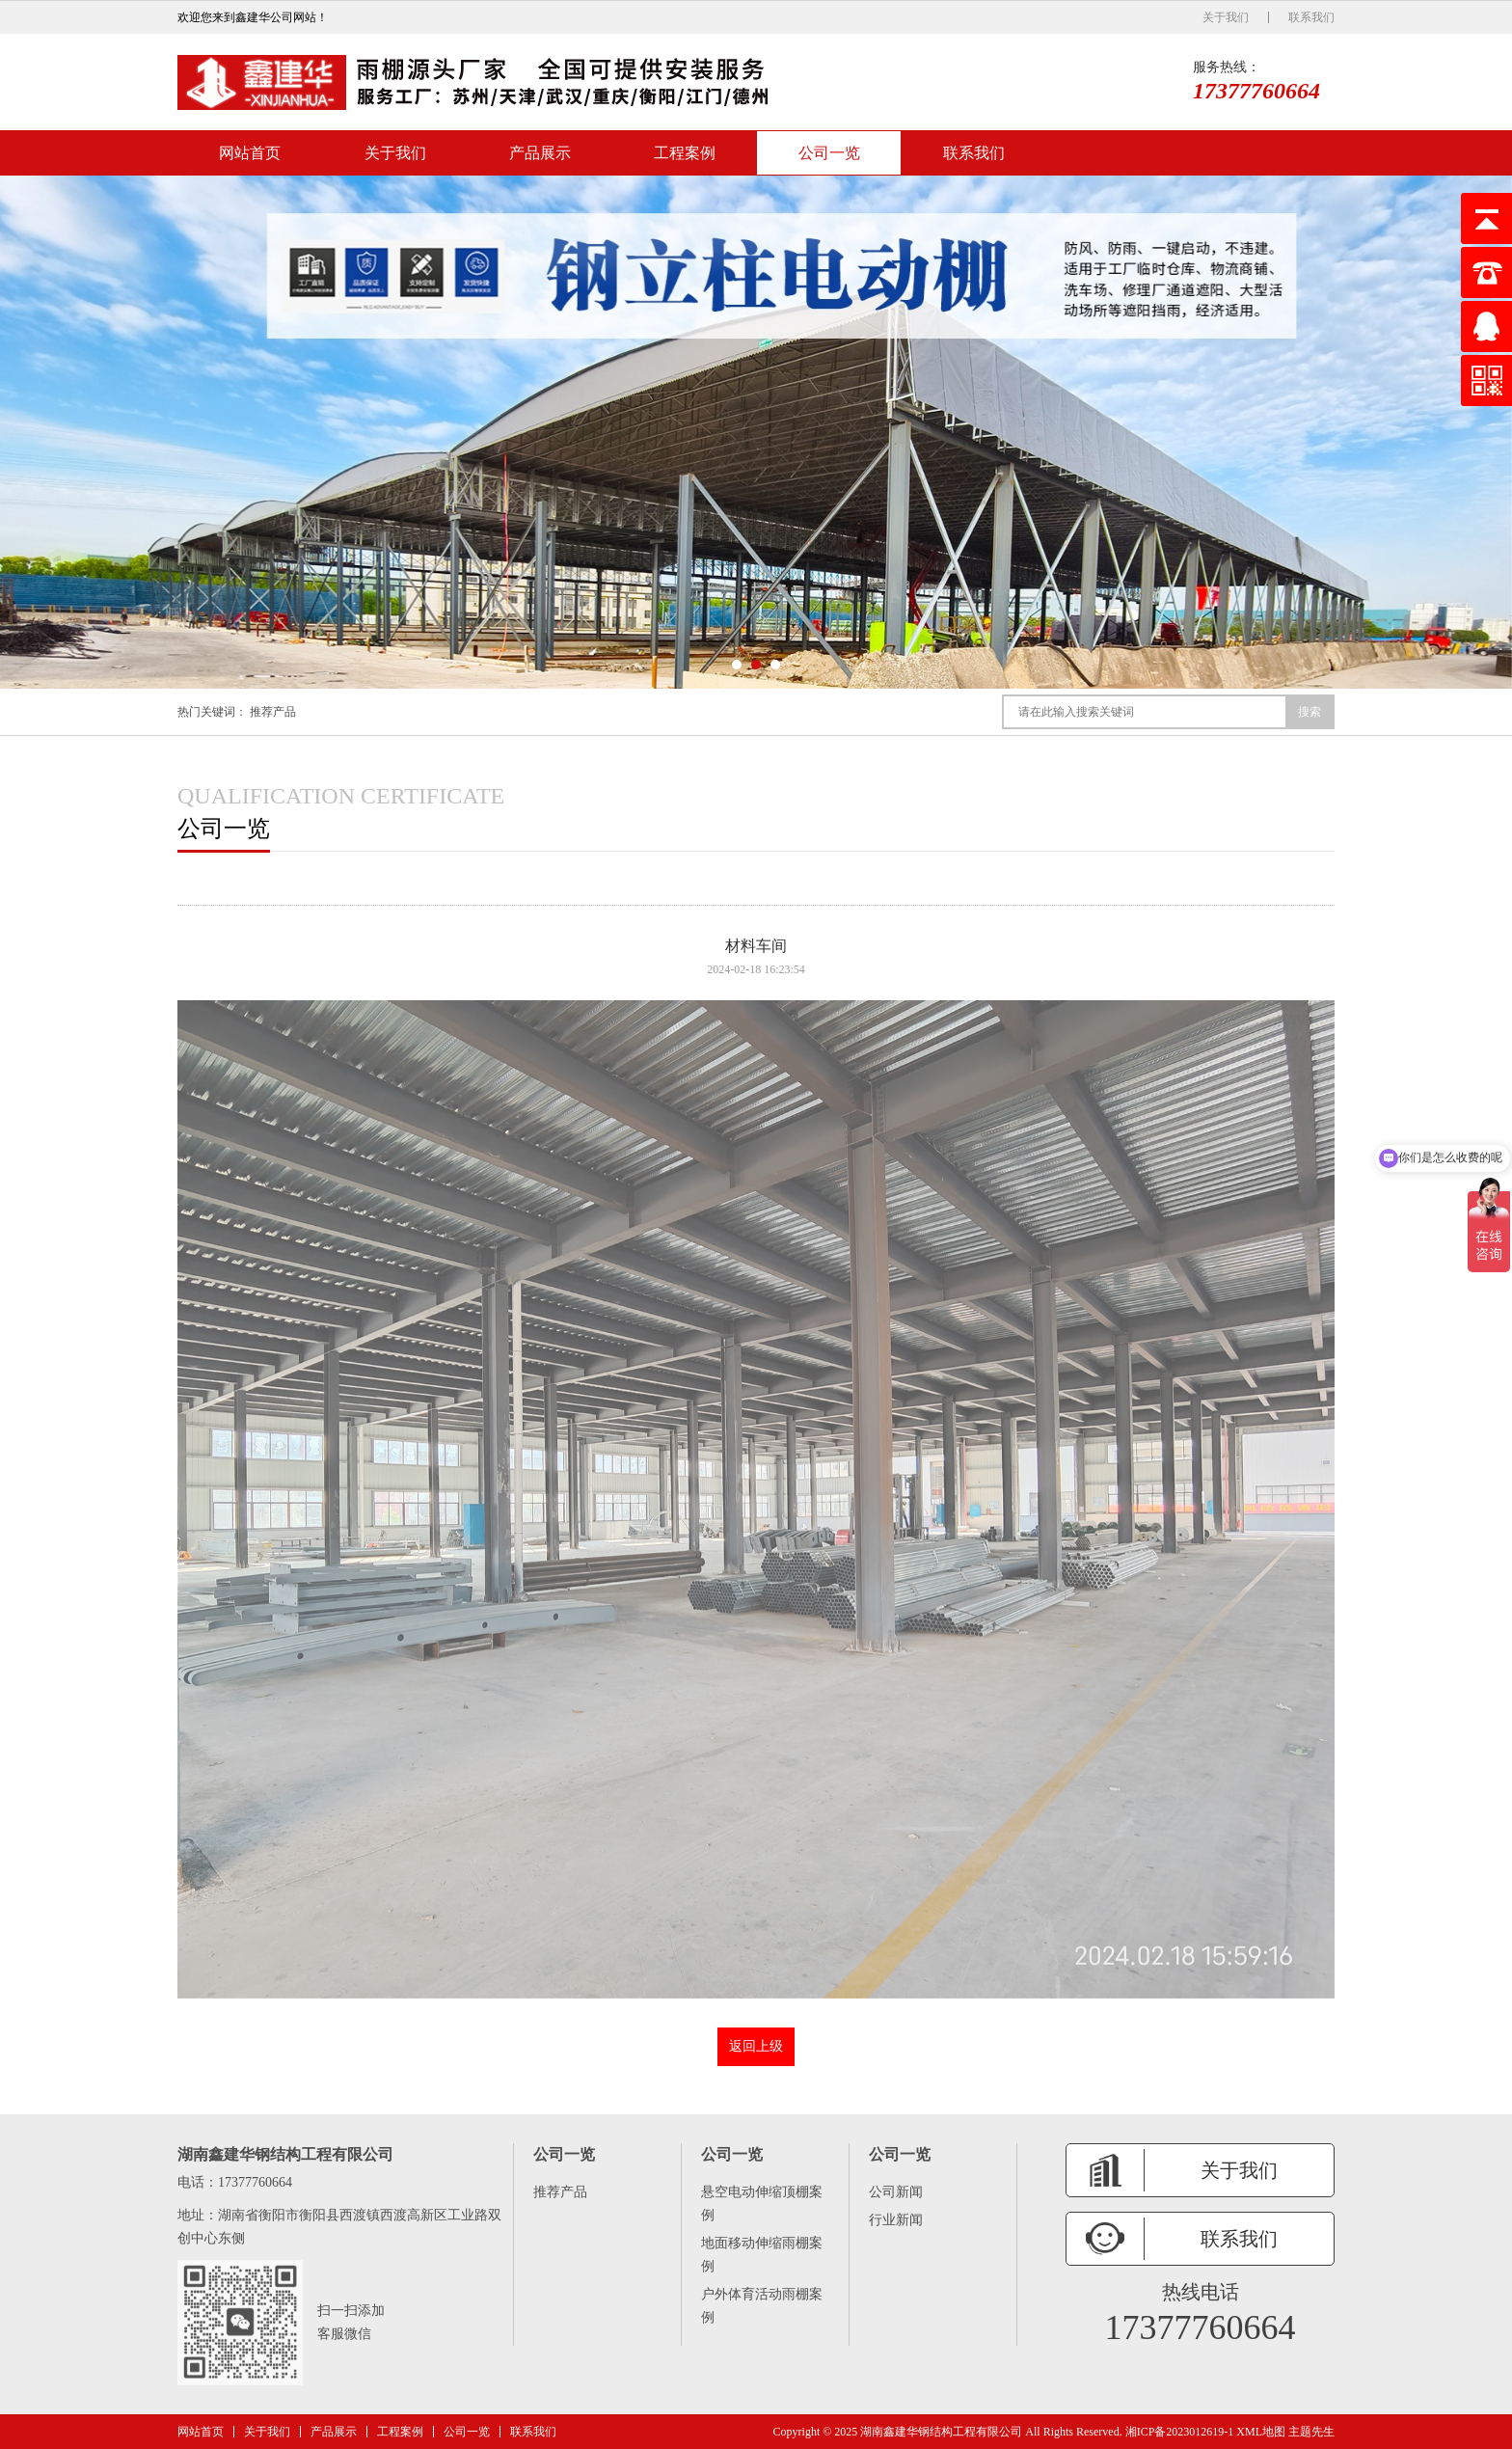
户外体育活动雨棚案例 (762, 2306)
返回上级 (756, 2046)
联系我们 (1311, 17)
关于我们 (1225, 17)
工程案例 (685, 153)
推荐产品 (273, 712)
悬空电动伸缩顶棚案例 (762, 2203)
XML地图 (1260, 2431)
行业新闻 (896, 2220)
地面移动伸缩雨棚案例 (762, 2254)
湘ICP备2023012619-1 (1179, 2431)
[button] (737, 664)
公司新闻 (896, 2192)
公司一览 (829, 153)
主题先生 (1311, 2431)
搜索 (1309, 712)
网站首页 (250, 153)
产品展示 (540, 153)
